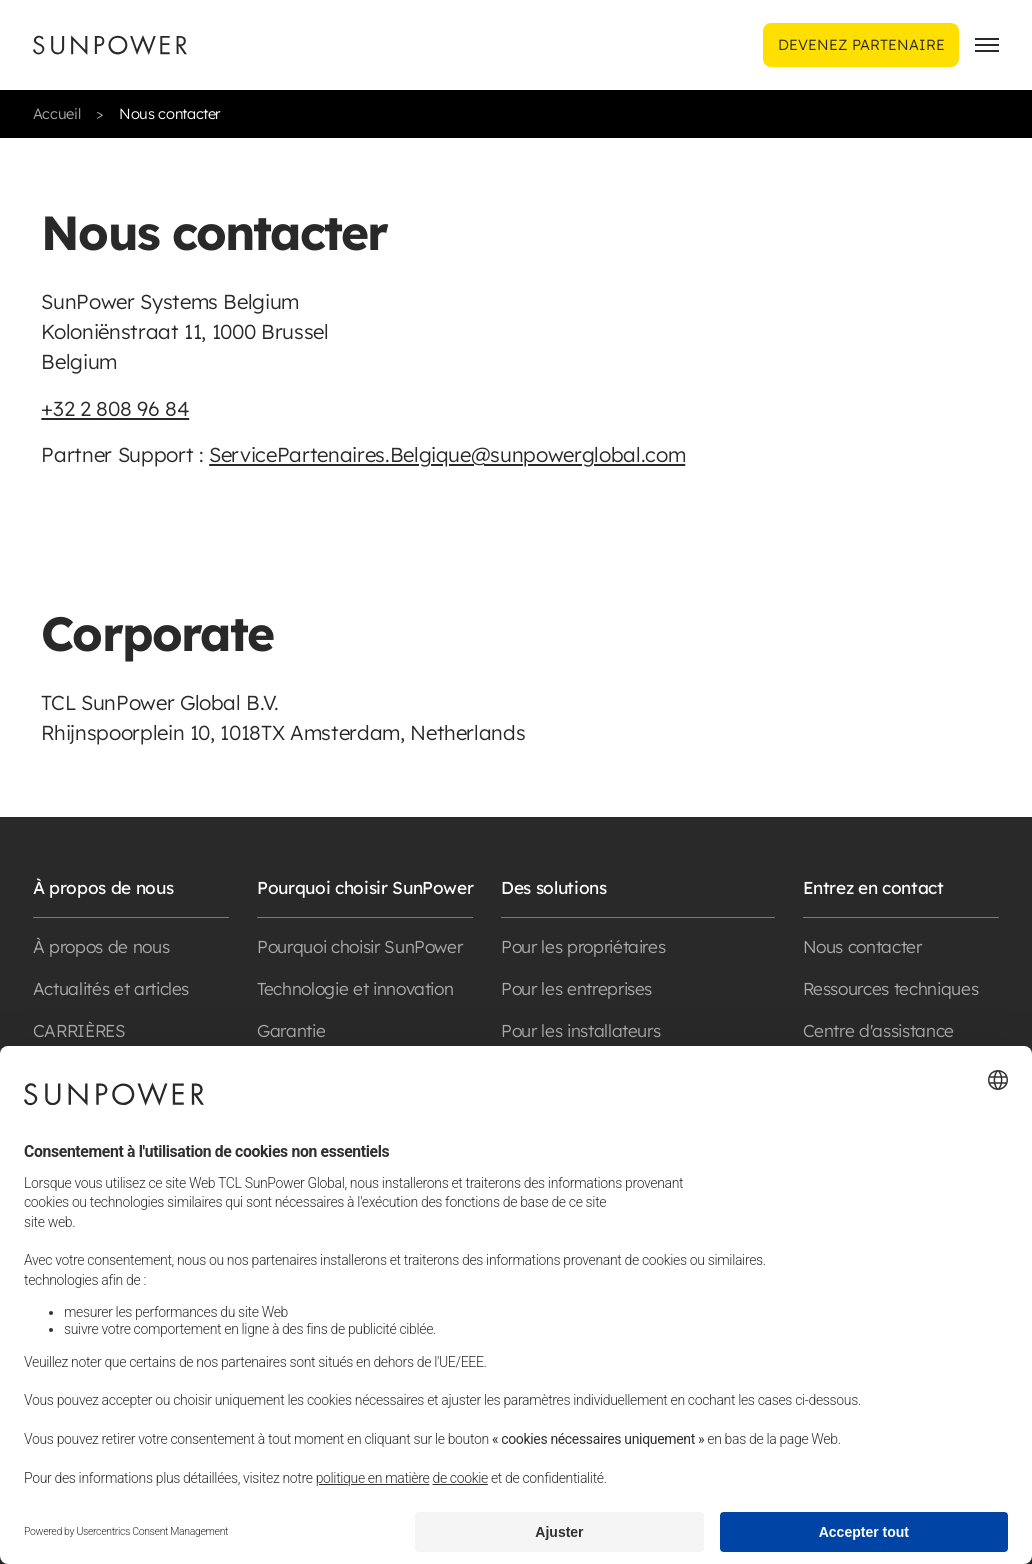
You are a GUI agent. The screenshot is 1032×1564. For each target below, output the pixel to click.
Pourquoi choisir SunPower (359, 946)
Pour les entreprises (576, 988)
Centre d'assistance (878, 1030)
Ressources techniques (891, 988)
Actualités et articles (111, 988)
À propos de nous (101, 946)
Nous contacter (862, 946)
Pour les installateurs (580, 1030)
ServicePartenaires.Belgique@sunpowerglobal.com (447, 454)
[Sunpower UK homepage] (110, 45)
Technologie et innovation (355, 988)
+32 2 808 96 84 (115, 408)
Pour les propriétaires (583, 946)
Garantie (291, 1030)
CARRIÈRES (79, 1030)
